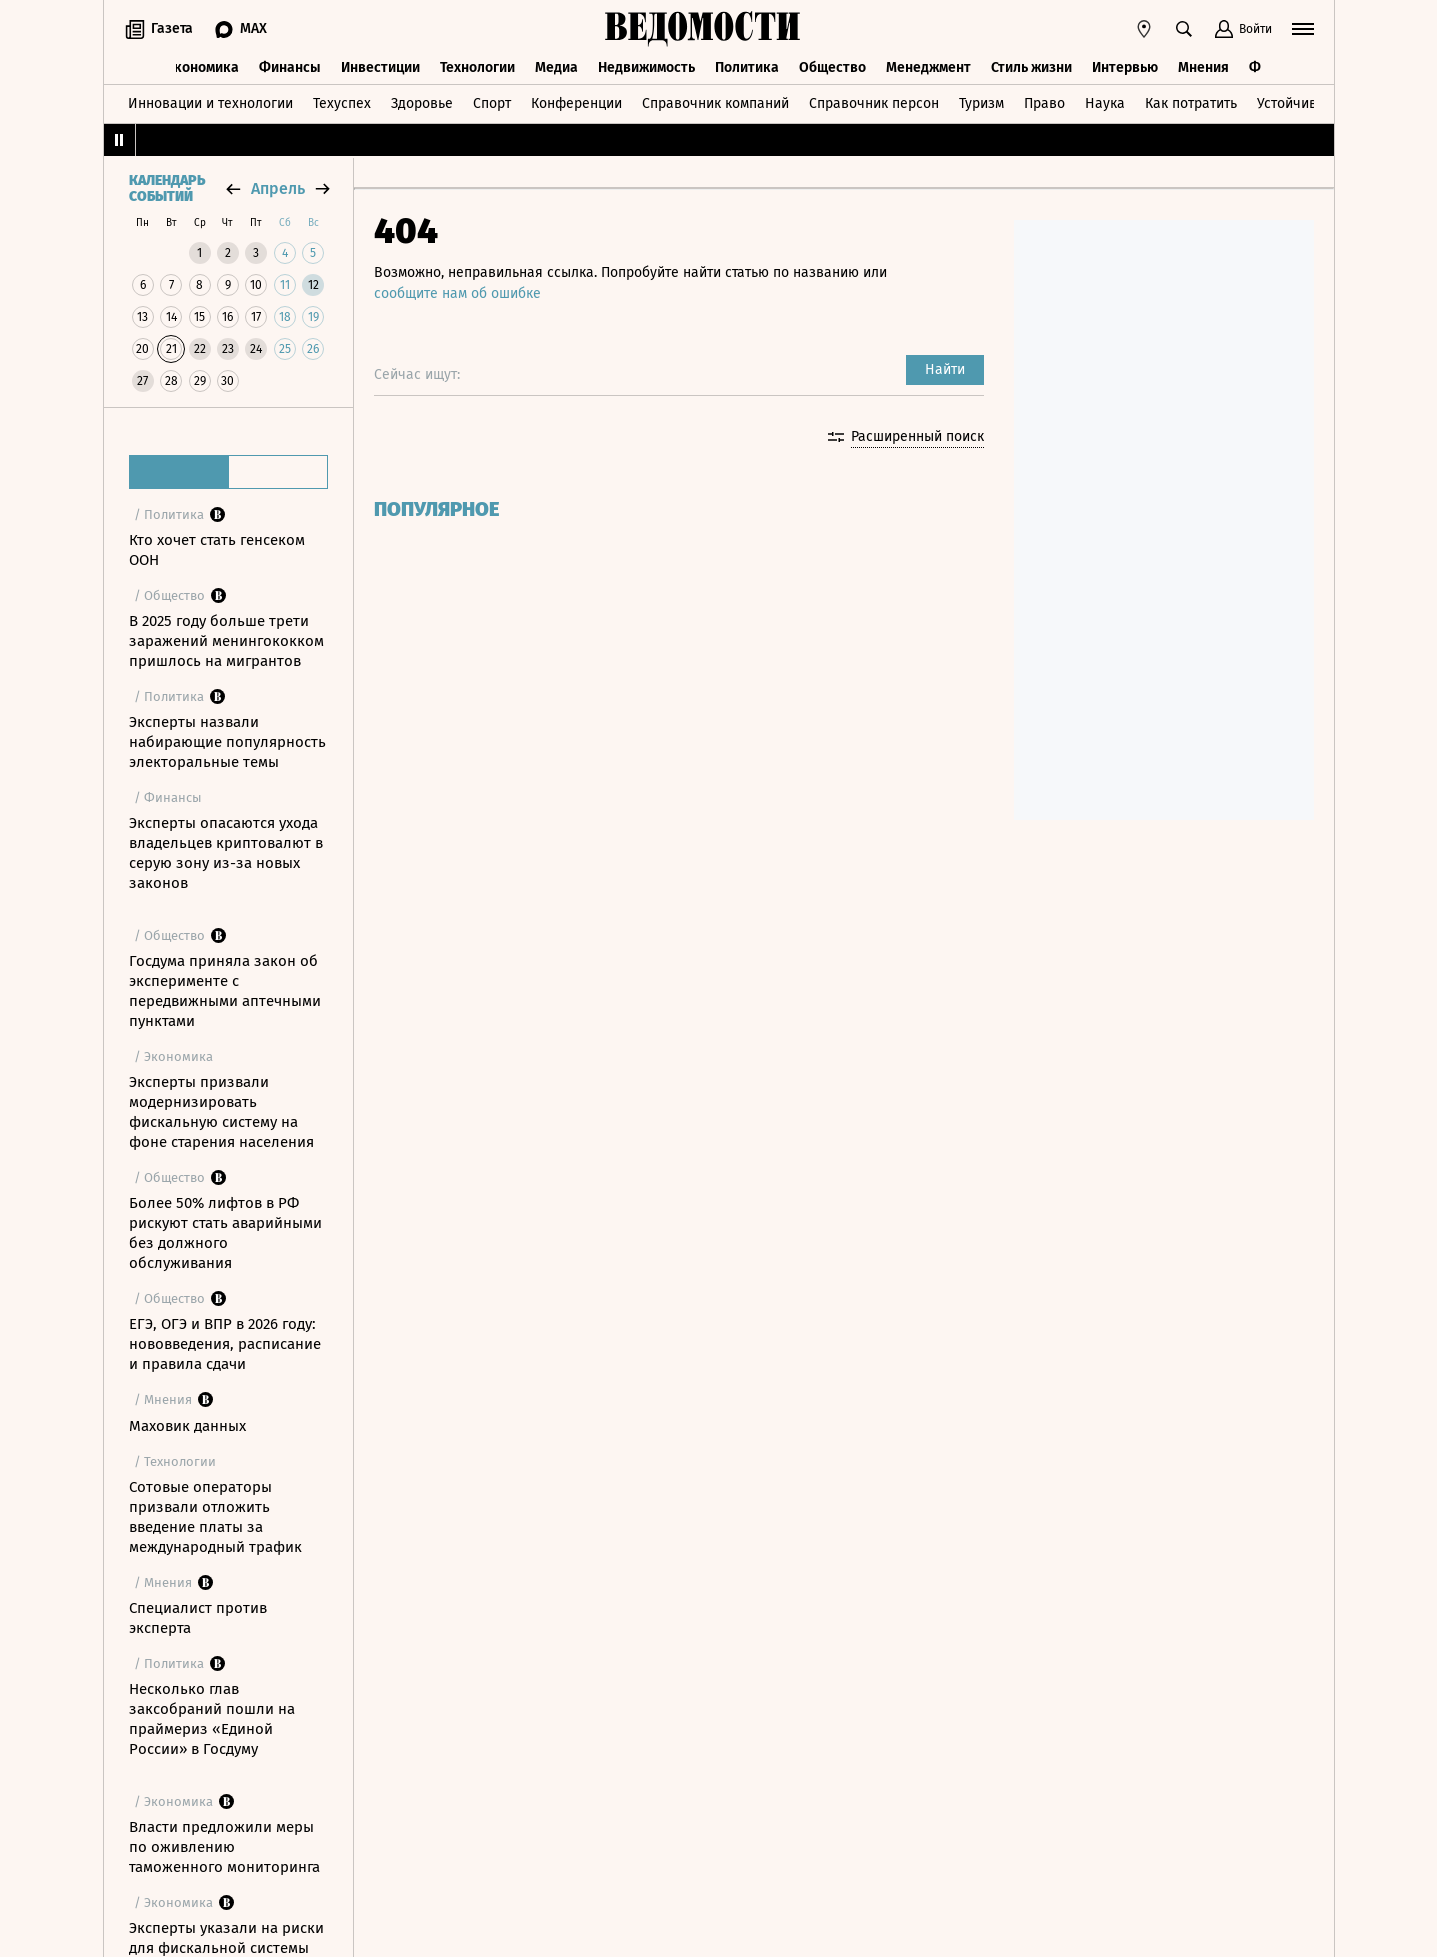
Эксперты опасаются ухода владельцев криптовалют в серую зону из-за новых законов (226, 853)
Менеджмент (928, 67)
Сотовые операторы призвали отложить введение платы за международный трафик (215, 1517)
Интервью (1125, 67)
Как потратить (1191, 103)
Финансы (290, 67)
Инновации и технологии (210, 103)
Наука (1105, 103)
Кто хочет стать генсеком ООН (217, 550)
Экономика (202, 67)
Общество (832, 67)
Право (1044, 103)
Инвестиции (380, 67)
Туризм (981, 103)
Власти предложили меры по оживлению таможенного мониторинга (224, 1847)
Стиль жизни (1031, 67)
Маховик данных (187, 1426)
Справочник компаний (715, 103)
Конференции (576, 103)
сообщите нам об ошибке (457, 293)
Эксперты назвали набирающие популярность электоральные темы (227, 742)
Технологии (477, 67)
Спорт (492, 103)
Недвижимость (646, 67)
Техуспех (342, 103)
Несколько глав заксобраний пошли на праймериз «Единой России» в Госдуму (212, 1719)
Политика (747, 67)
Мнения (1203, 67)
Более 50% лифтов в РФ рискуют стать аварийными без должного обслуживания (225, 1233)
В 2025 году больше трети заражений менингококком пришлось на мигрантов (226, 641)
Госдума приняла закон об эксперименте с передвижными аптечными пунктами (225, 991)
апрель (278, 188)
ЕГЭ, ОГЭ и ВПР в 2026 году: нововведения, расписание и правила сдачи (225, 1344)
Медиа (556, 67)
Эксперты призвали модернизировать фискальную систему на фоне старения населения (221, 1112)
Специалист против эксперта (198, 1618)
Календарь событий (167, 189)
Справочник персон (874, 103)
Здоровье (422, 103)
